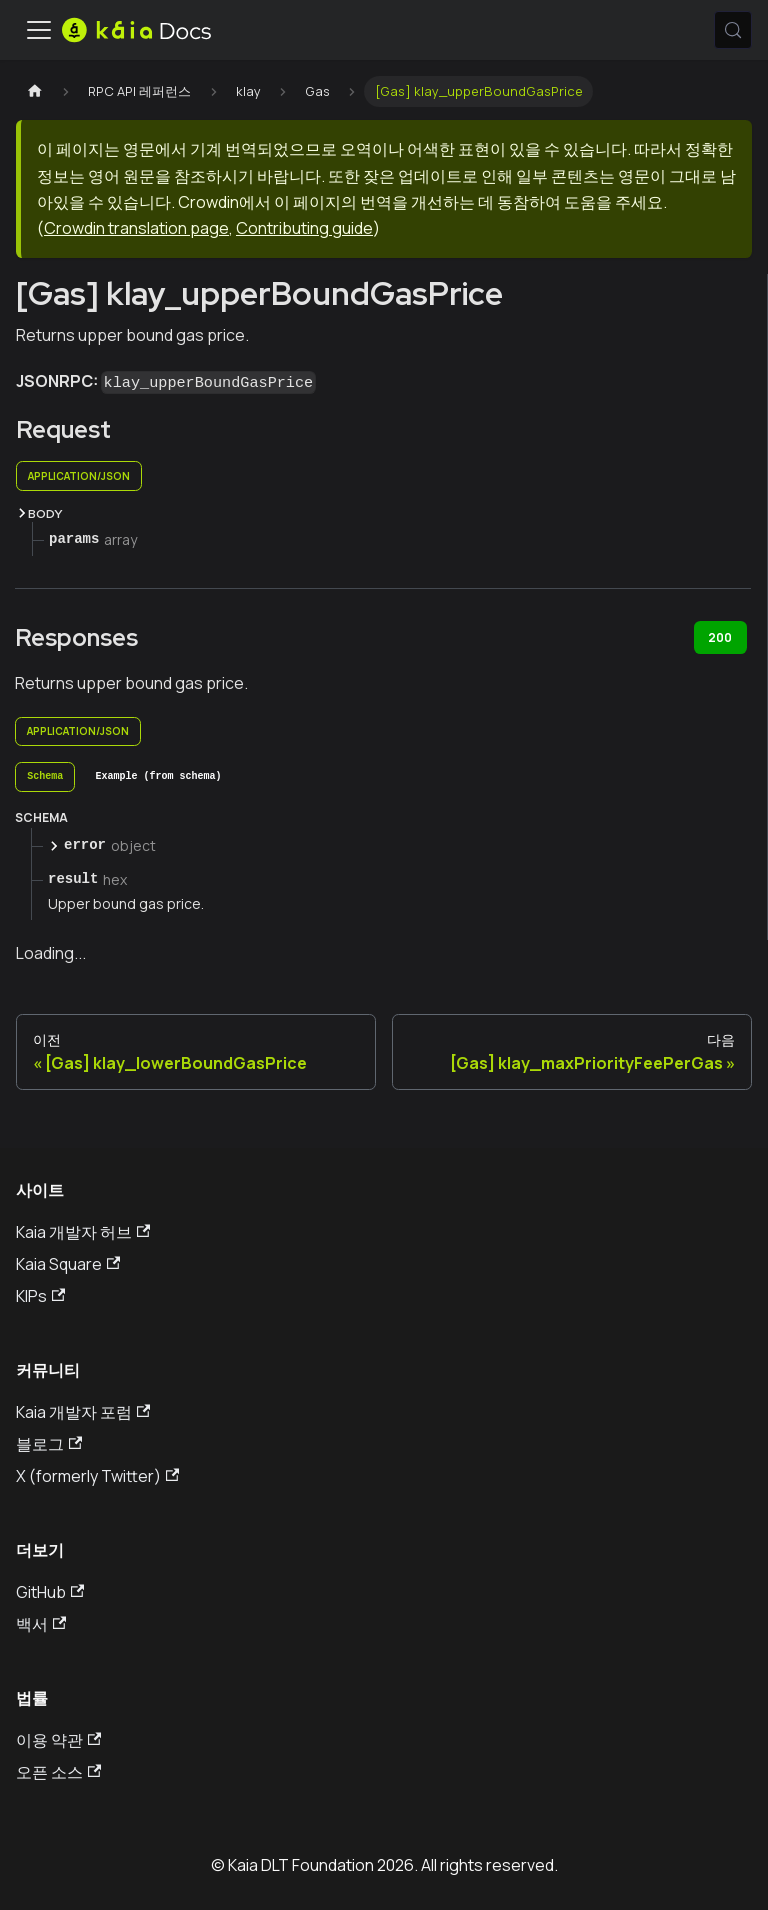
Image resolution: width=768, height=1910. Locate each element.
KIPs (40, 1296)
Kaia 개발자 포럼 (83, 1412)
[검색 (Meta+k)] (733, 30)
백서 (41, 1624)
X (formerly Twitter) (97, 1476)
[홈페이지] (35, 91)
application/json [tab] (79, 476)
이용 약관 (58, 1740)
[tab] (45, 777)
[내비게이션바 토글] (39, 30)
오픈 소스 (58, 1772)
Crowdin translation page (136, 228)
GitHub (50, 1592)
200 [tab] (720, 637)
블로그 (49, 1444)
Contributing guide (304, 228)
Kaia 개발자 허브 (83, 1232)
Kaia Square (68, 1264)
